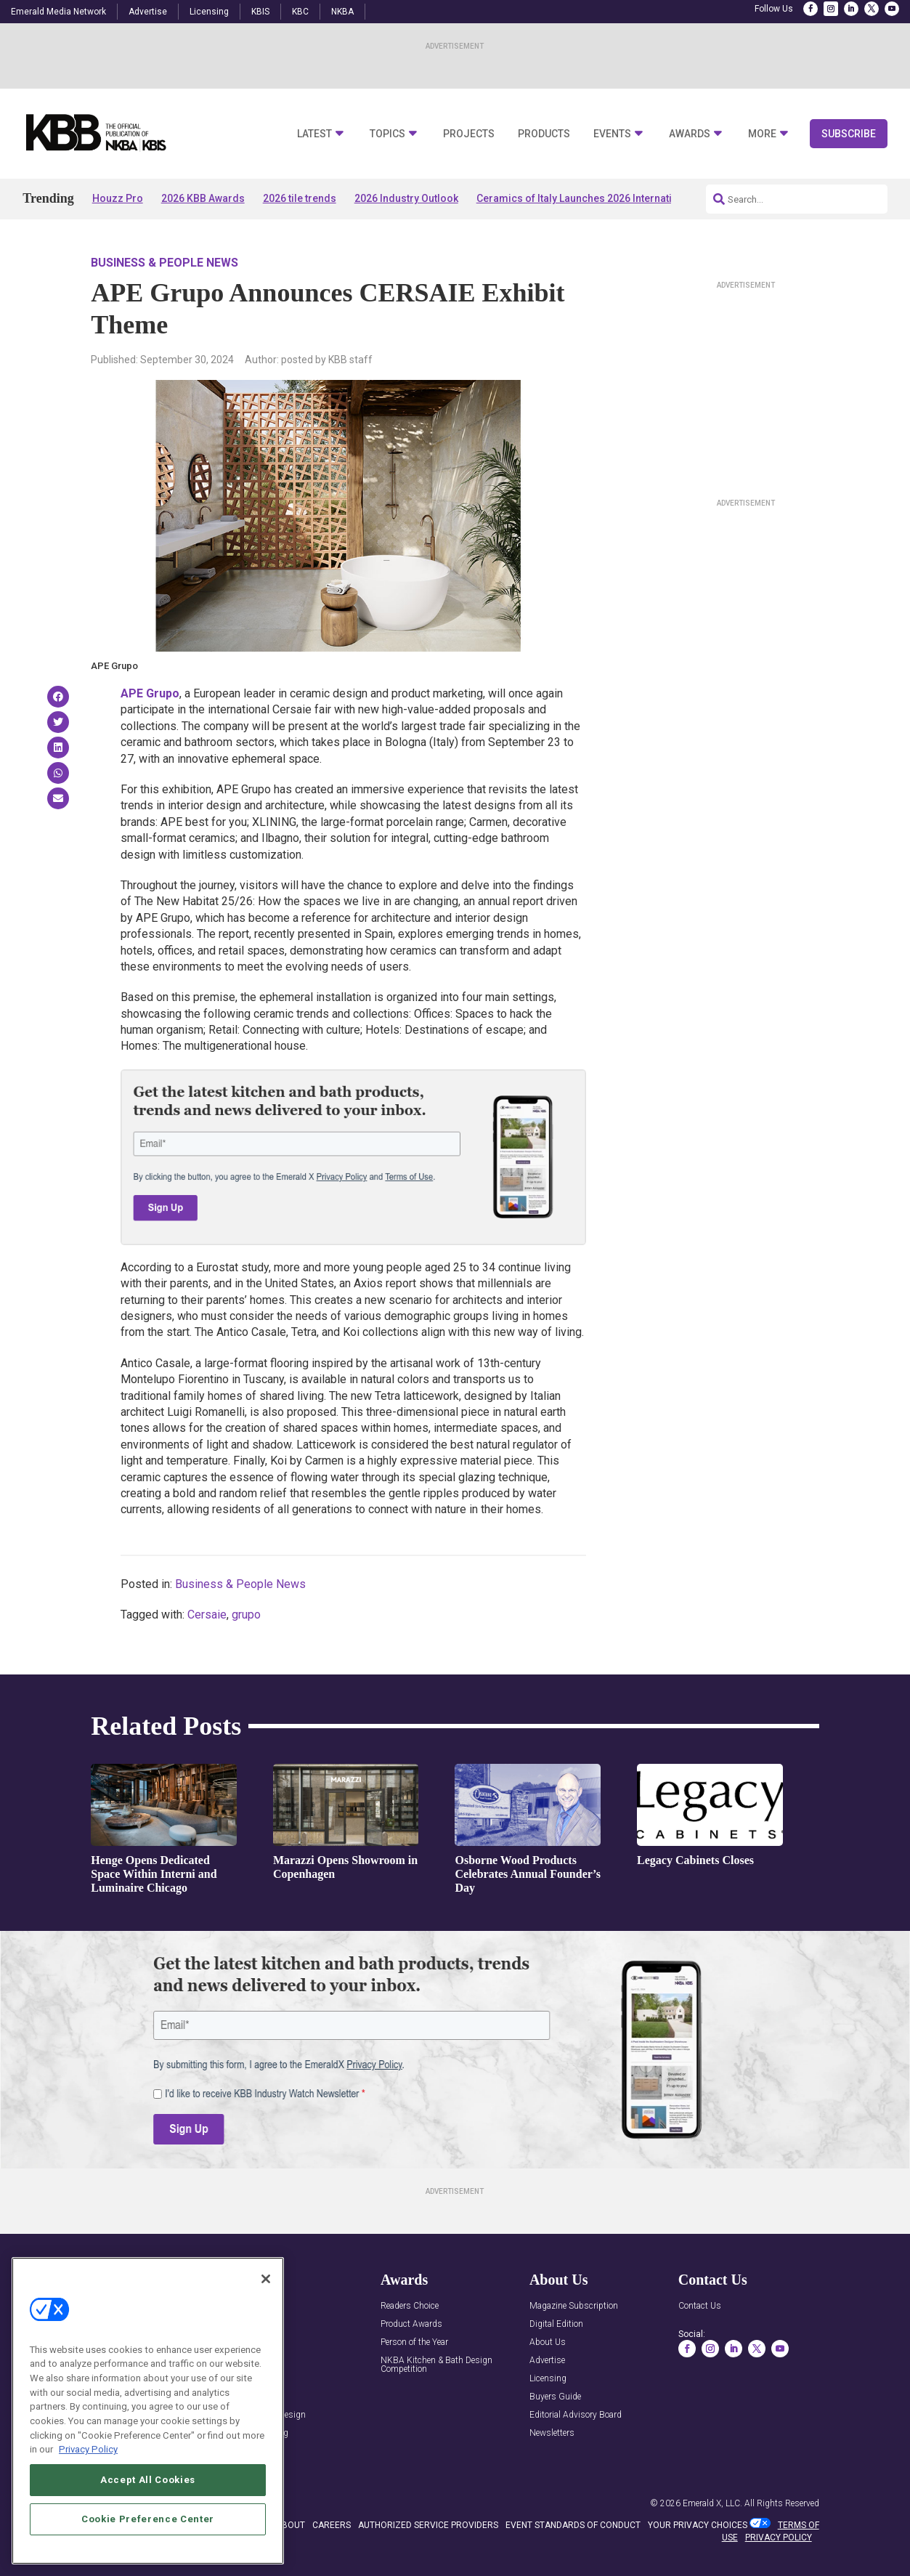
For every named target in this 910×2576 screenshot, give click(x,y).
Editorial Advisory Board (575, 2415)
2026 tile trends (299, 198)
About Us (547, 2342)
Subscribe (848, 133)
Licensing (209, 11)
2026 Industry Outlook (406, 198)
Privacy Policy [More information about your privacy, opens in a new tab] (88, 2450)
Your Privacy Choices (697, 2525)
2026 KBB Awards (203, 198)
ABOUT (290, 2525)
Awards (689, 134)
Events (612, 134)
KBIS (260, 11)
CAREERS (331, 2525)
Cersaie (207, 1614)
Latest (314, 134)
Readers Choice (410, 2306)
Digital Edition (556, 2324)
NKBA (342, 11)
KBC (300, 11)
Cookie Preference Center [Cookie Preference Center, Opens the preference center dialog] (147, 2520)
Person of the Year (414, 2342)
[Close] (266, 2280)
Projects (469, 134)
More (762, 134)
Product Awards (411, 2324)
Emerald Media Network (58, 11)
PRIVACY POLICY (778, 2537)
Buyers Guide (555, 2397)
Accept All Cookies (147, 2481)
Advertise (148, 11)
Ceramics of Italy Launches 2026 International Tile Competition (624, 198)
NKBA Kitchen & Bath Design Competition (436, 2365)
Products (544, 134)
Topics (387, 134)
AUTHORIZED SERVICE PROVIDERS (428, 2525)
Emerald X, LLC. (712, 2503)
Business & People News (164, 263)
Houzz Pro (117, 198)
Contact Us (699, 2306)
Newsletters (551, 2433)
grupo (246, 1614)
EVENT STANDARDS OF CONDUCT (573, 2525)
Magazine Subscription (573, 2306)
